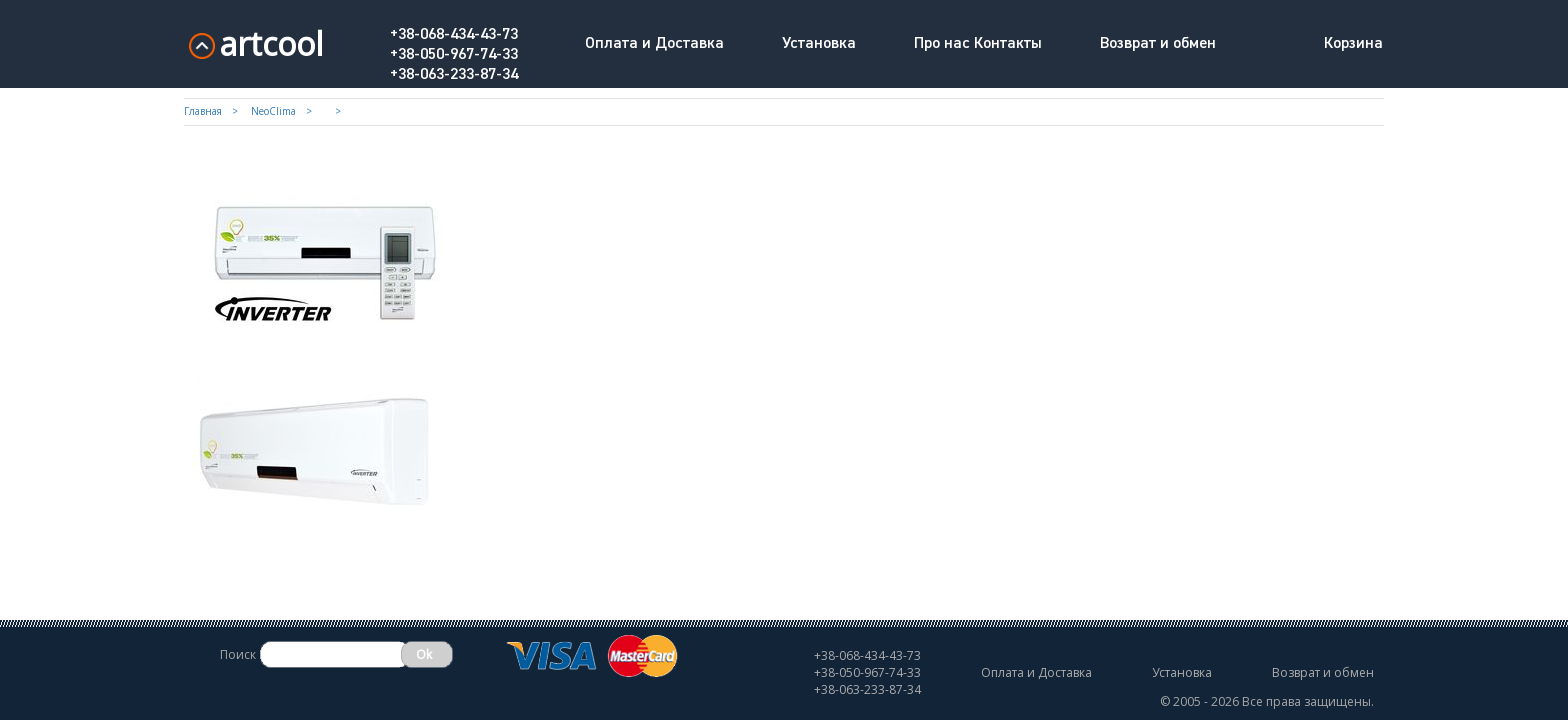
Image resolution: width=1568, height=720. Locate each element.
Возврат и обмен (1158, 44)
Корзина (1353, 44)
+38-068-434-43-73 (454, 35)
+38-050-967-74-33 (454, 55)
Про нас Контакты (978, 44)
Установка (819, 44)
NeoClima (273, 111)
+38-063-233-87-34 (454, 75)
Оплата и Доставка (654, 44)
